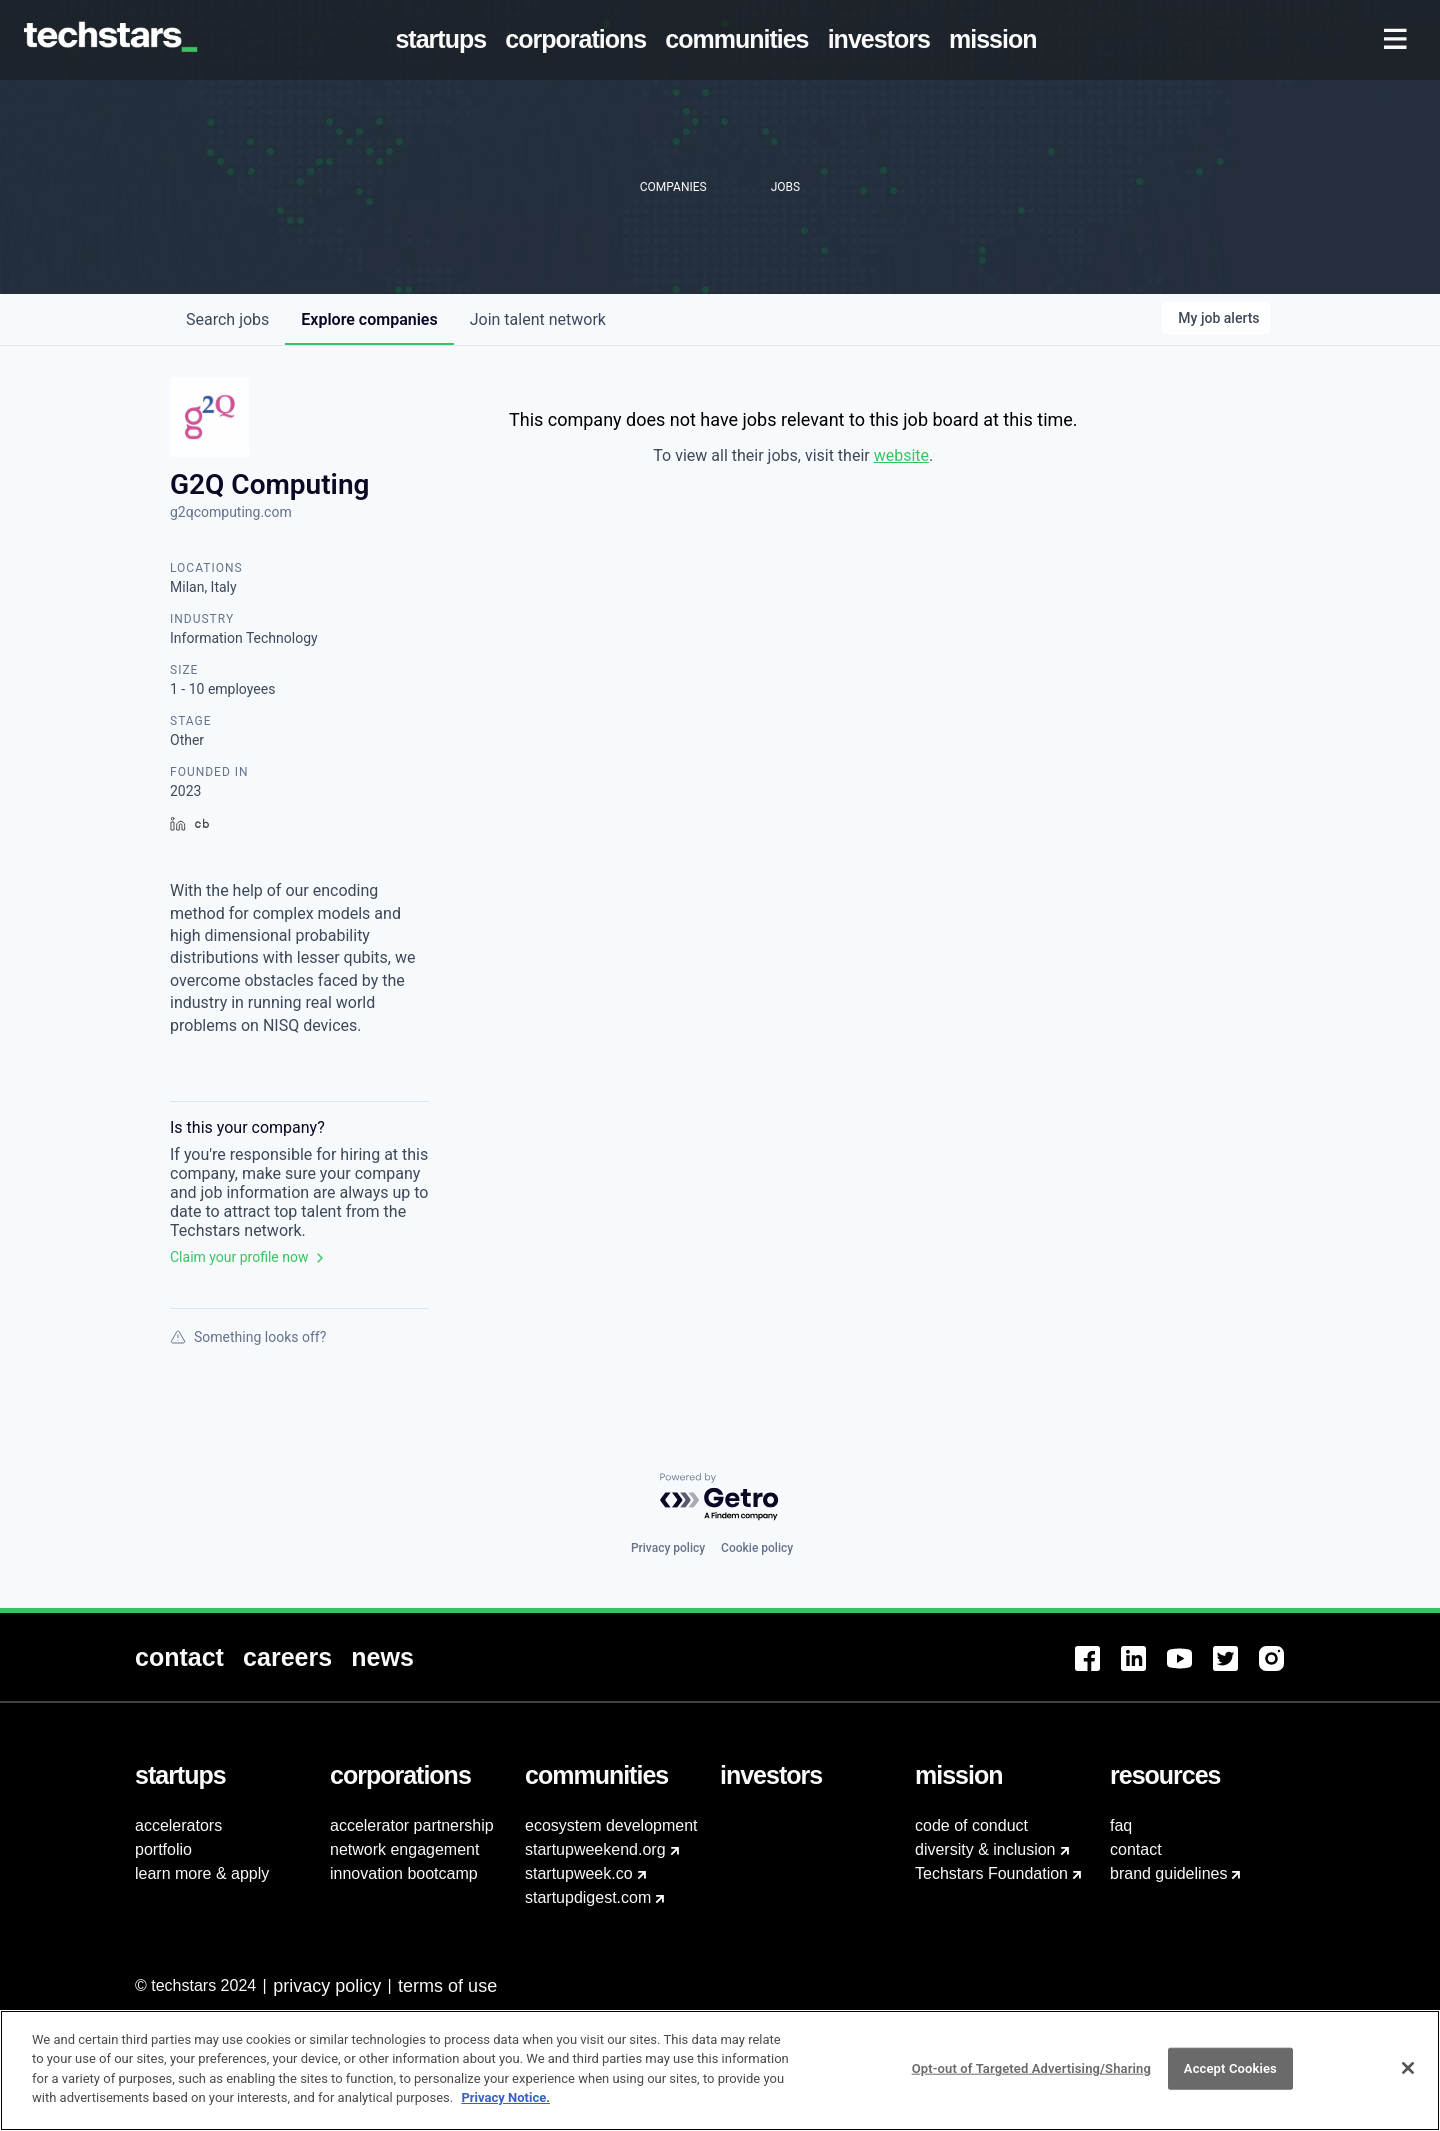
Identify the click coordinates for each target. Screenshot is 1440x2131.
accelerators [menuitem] (178, 1825)
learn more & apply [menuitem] (202, 1873)
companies (369, 319)
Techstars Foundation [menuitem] (991, 1873)
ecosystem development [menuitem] (611, 1825)
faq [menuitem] (1121, 1825)
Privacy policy (668, 1548)
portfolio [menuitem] (163, 1849)
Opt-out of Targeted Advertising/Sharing (1031, 2081)
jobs (227, 319)
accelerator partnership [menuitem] (412, 1825)
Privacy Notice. (505, 2110)
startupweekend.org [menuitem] (595, 1849)
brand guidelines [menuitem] (1168, 1873)
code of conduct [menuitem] (971, 1825)
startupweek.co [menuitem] (579, 1873)
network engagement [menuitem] (404, 1849)
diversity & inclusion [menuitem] (985, 1849)
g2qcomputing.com (231, 512)
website (901, 455)
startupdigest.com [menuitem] (588, 1897)
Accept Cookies (1230, 2081)
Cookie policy (757, 1548)
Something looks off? (248, 1337)
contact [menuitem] (1136, 1849)
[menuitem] (445, 40)
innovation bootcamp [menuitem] (404, 1873)
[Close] (1408, 2081)
